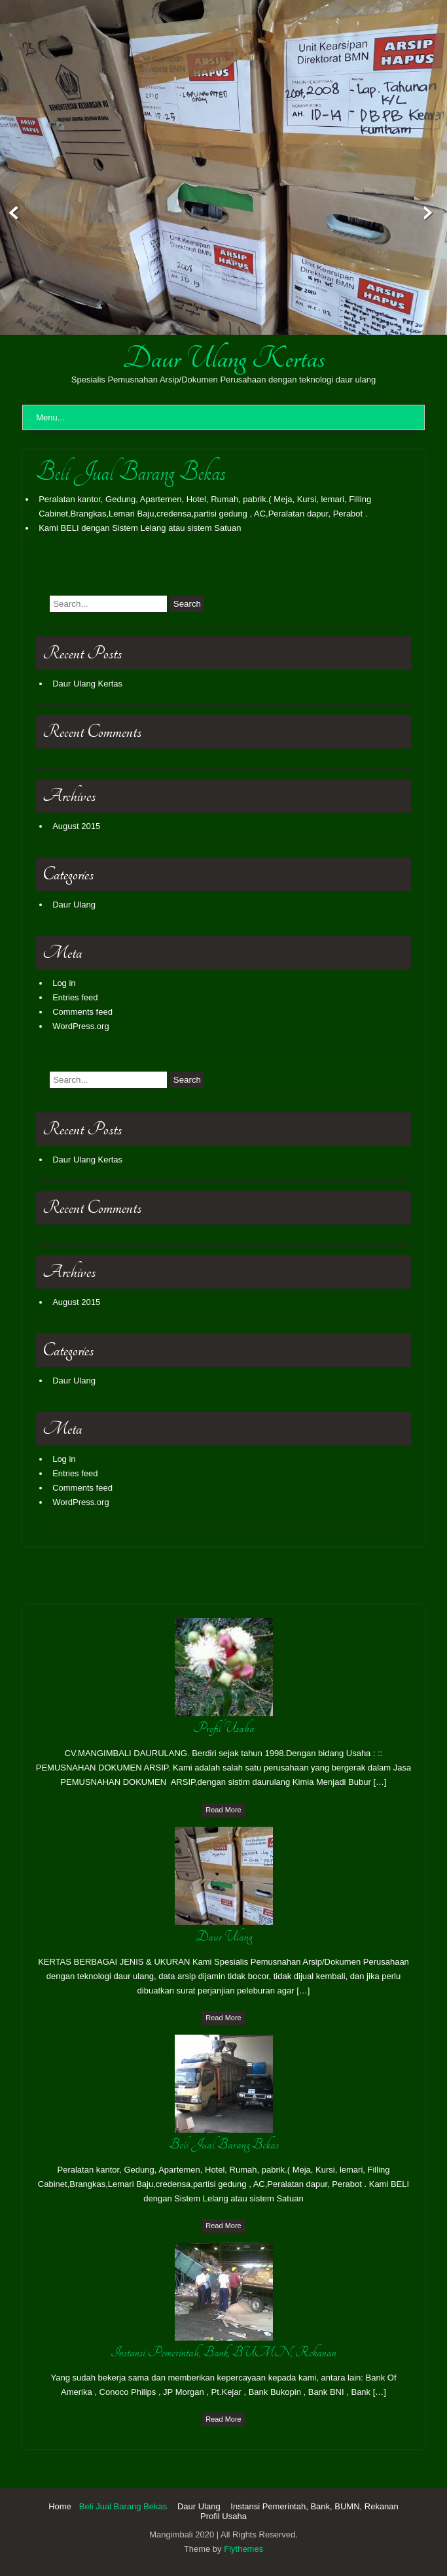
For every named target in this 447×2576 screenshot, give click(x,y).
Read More (223, 1810)
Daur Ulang (74, 904)
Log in (63, 983)
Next (435, 213)
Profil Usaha (223, 2516)
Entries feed (75, 997)
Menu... (50, 417)
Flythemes (243, 2549)
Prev (11, 213)
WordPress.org (80, 1026)
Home (59, 2506)
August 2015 (76, 826)
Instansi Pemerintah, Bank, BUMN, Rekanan (314, 2506)
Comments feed (82, 1012)
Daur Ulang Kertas (223, 358)
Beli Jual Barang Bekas (123, 2506)
